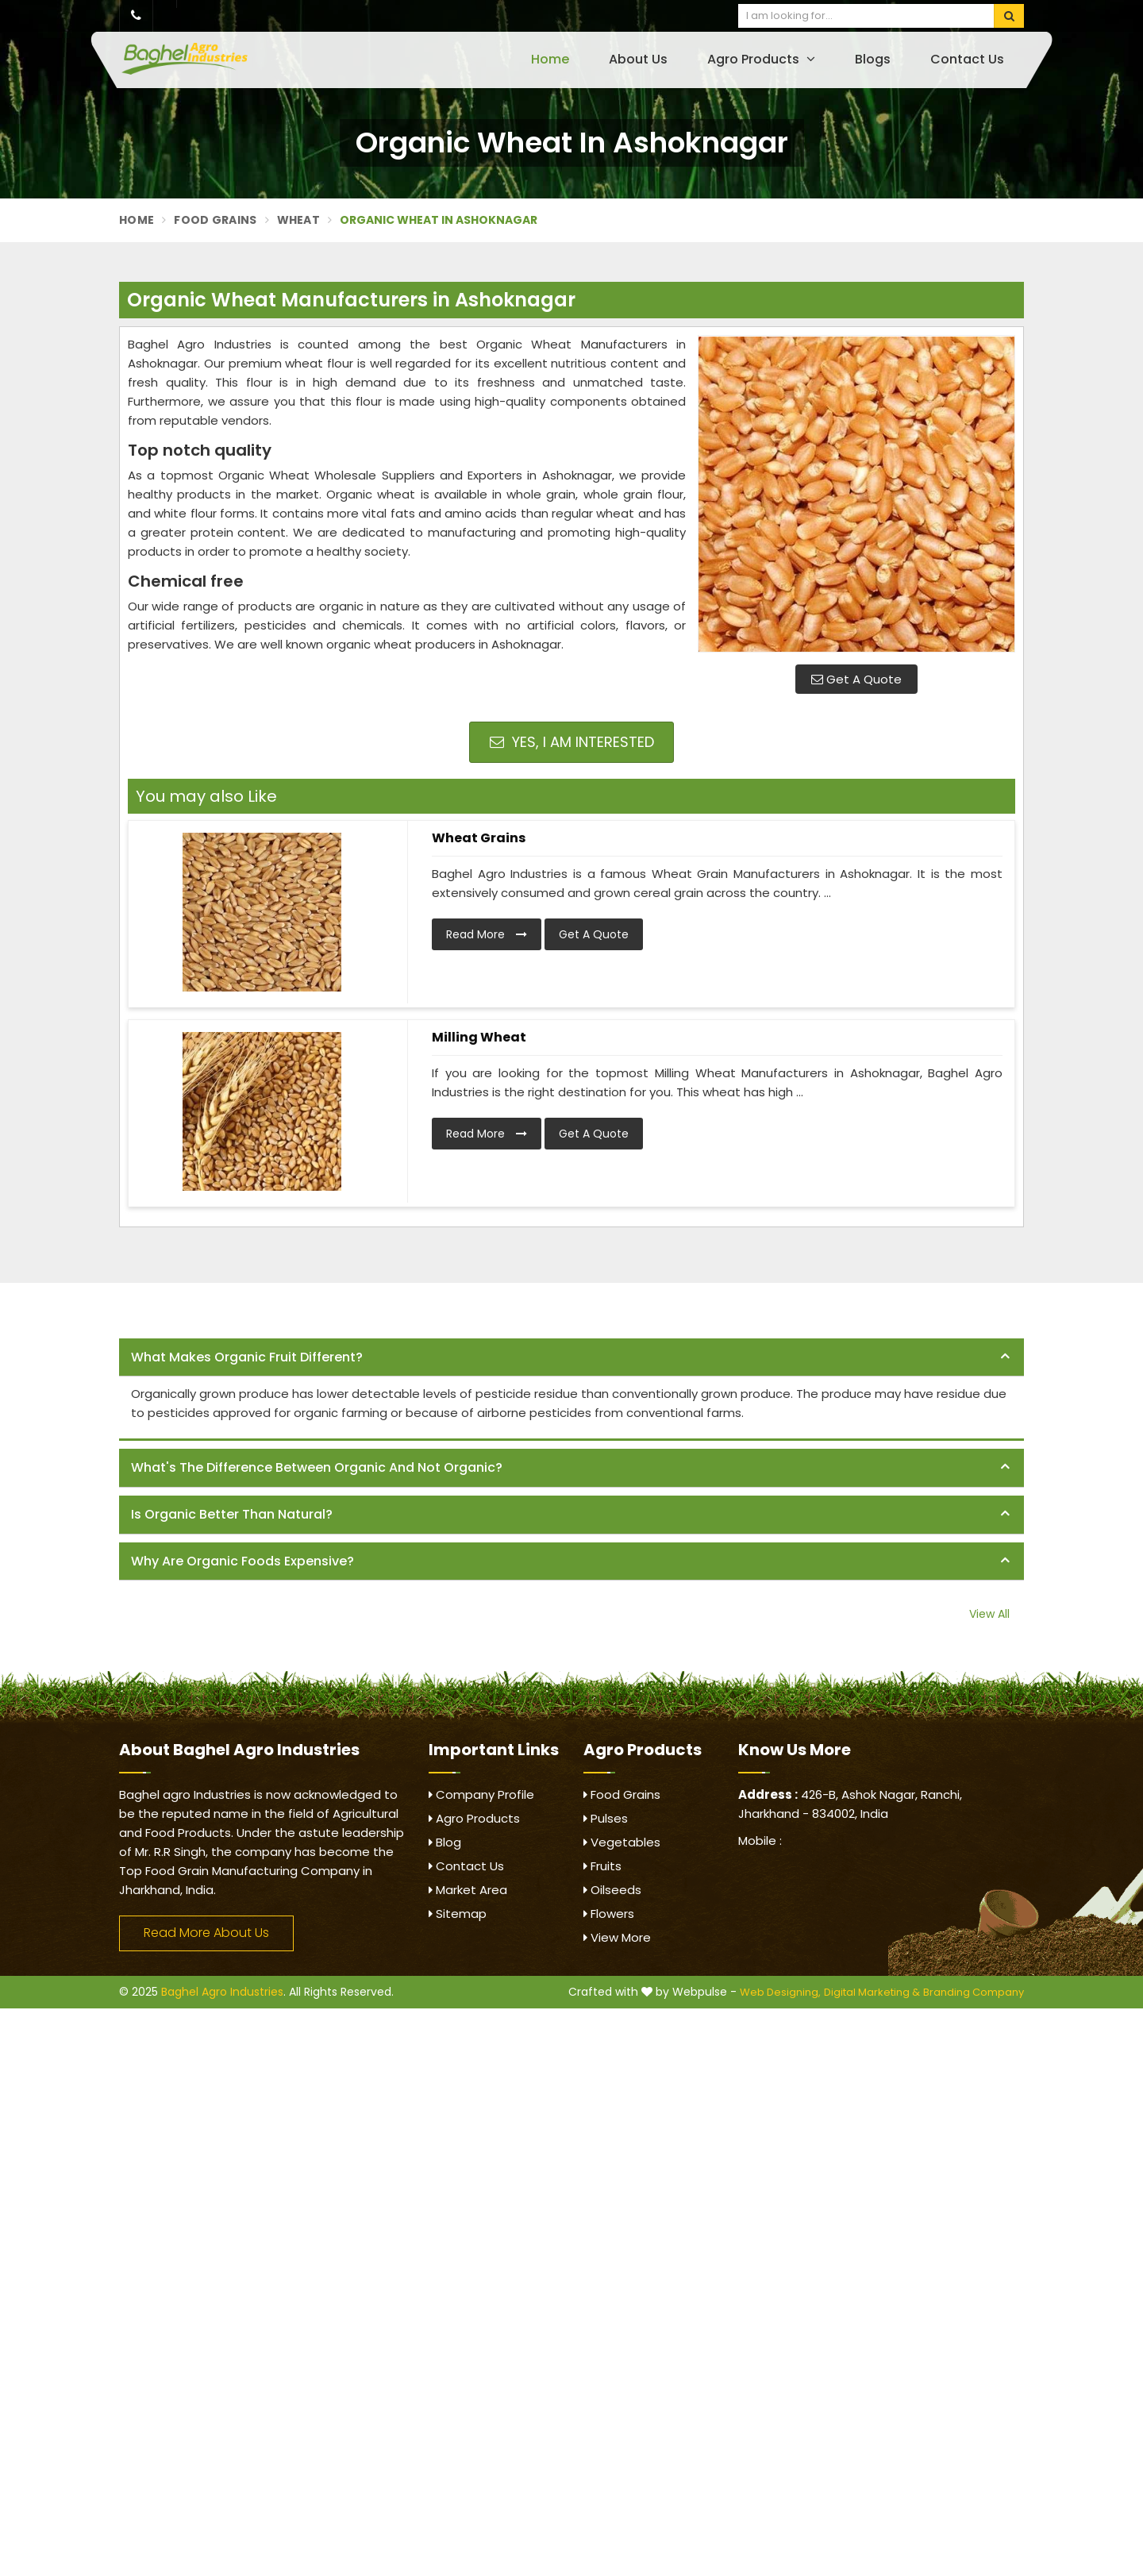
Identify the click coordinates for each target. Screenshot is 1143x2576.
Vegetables (621, 1842)
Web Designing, (780, 1992)
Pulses (605, 1818)
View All (989, 1614)
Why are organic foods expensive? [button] (242, 1561)
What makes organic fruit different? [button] (247, 1357)
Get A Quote (856, 679)
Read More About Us (206, 1932)
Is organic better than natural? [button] (232, 1514)
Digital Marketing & (872, 1992)
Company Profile (481, 1794)
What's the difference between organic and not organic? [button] (316, 1467)
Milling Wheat (479, 1037)
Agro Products (761, 59)
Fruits (602, 1866)
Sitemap (458, 1913)
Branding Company (973, 1992)
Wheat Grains (478, 838)
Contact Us (967, 59)
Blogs (873, 59)
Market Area (468, 1889)
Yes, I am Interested (572, 742)
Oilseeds (612, 1889)
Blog (445, 1842)
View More (617, 1937)
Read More (486, 934)
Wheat (299, 220)
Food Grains (215, 220)
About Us (638, 59)
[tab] (571, 1357)
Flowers (608, 1913)
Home (550, 59)
